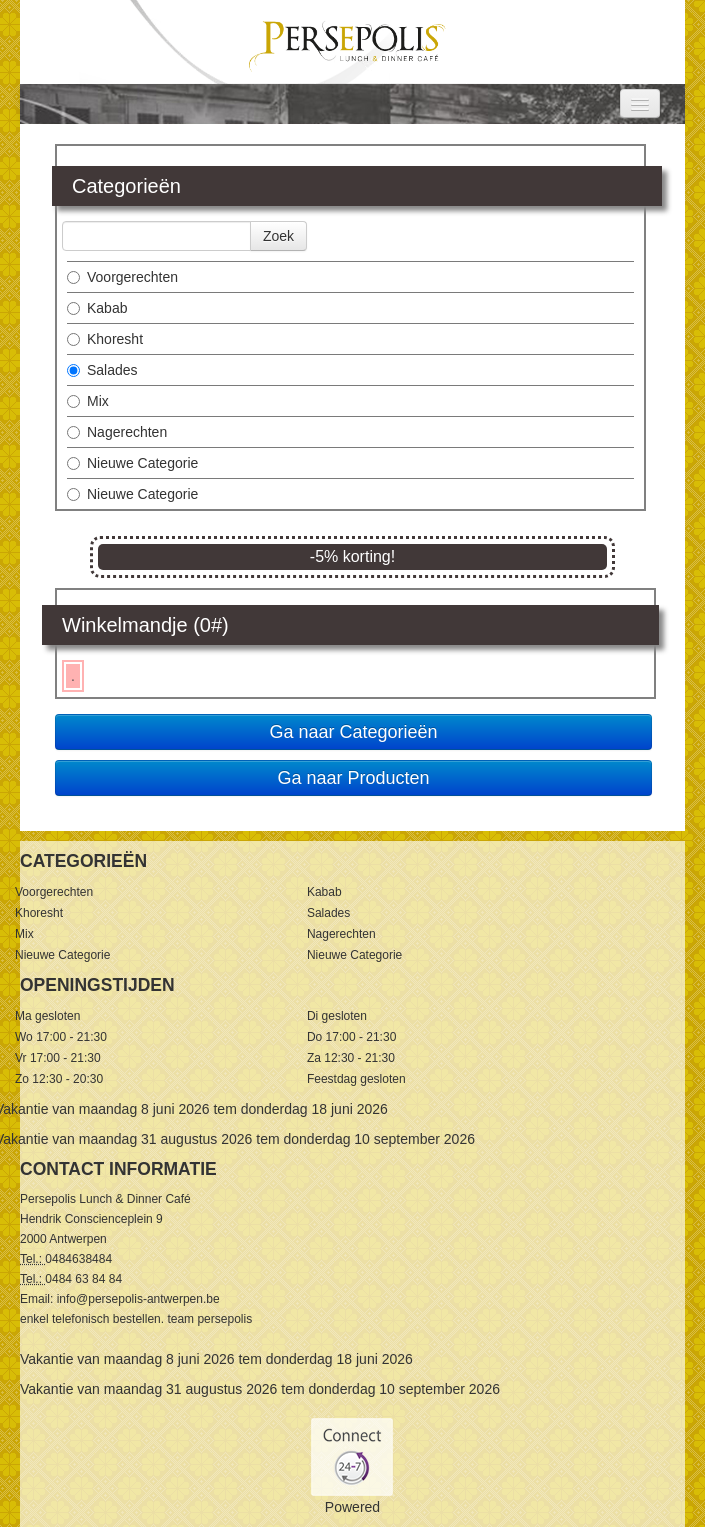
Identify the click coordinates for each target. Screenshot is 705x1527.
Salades (102, 370)
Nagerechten (117, 432)
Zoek (278, 236)
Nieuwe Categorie (132, 463)
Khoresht (105, 339)
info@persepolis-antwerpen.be (138, 1299)
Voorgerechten (122, 277)
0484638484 (78, 1259)
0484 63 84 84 (83, 1279)
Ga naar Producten (353, 778)
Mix (88, 401)
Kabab (97, 308)
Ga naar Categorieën (353, 732)
